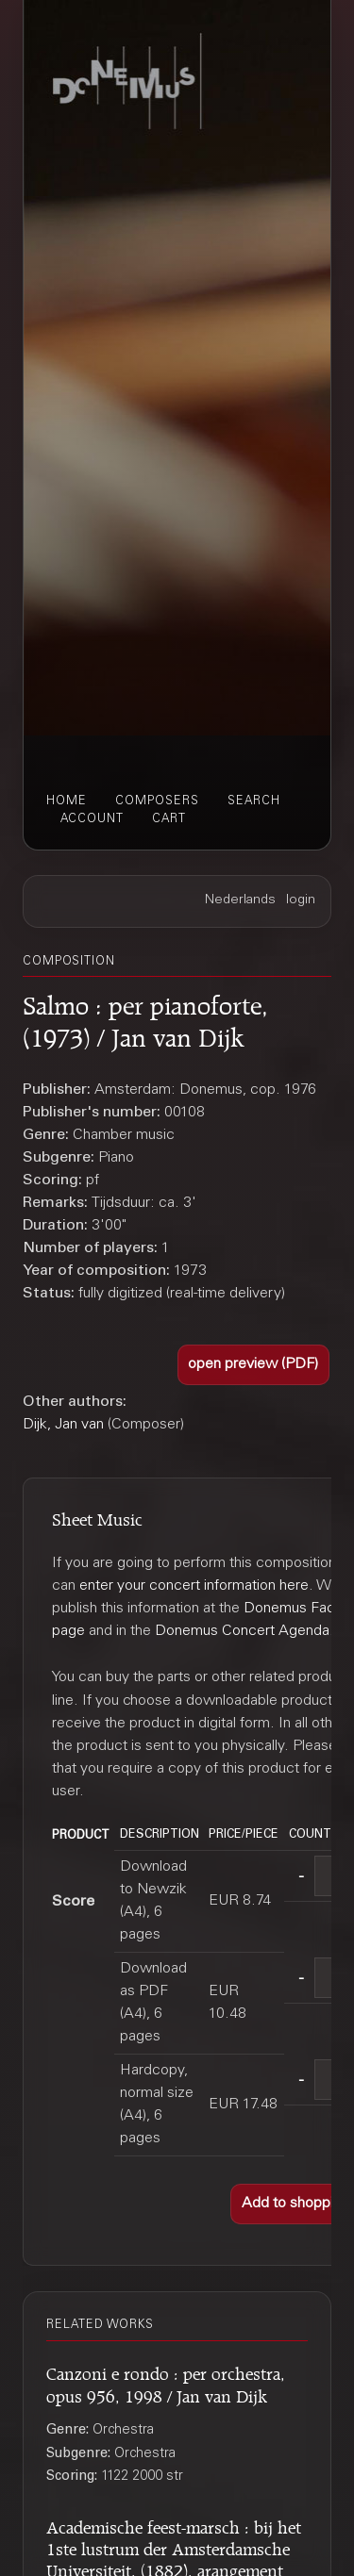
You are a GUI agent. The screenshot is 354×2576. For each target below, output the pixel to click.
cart (169, 819)
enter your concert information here (194, 1585)
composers (157, 801)
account (92, 819)
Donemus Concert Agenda (242, 1631)
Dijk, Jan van (63, 1424)
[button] (253, 1365)
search (254, 801)
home (66, 801)
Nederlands (240, 900)
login (300, 900)
